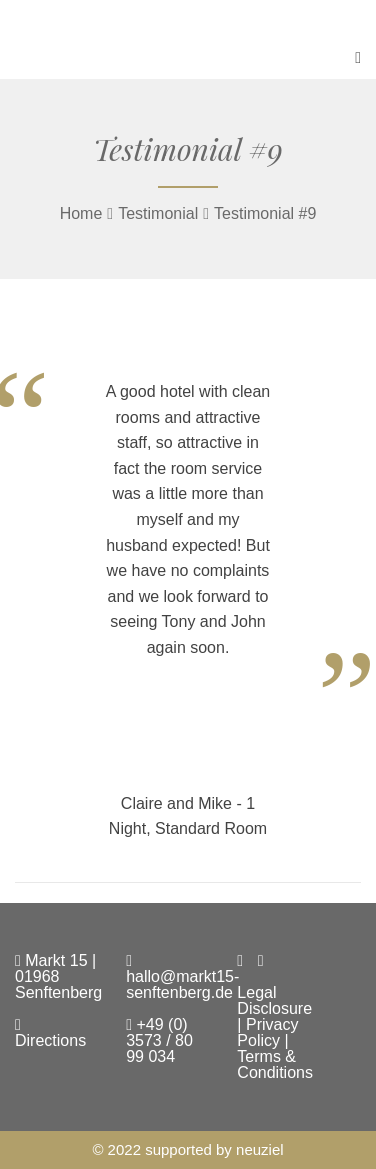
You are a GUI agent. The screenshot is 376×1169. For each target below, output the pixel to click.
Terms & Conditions (275, 1064)
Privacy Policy (267, 1032)
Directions (50, 1033)
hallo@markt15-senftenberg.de (182, 977)
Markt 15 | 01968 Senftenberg (58, 976)
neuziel (260, 1149)
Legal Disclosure (274, 1000)
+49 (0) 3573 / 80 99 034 (159, 1040)
